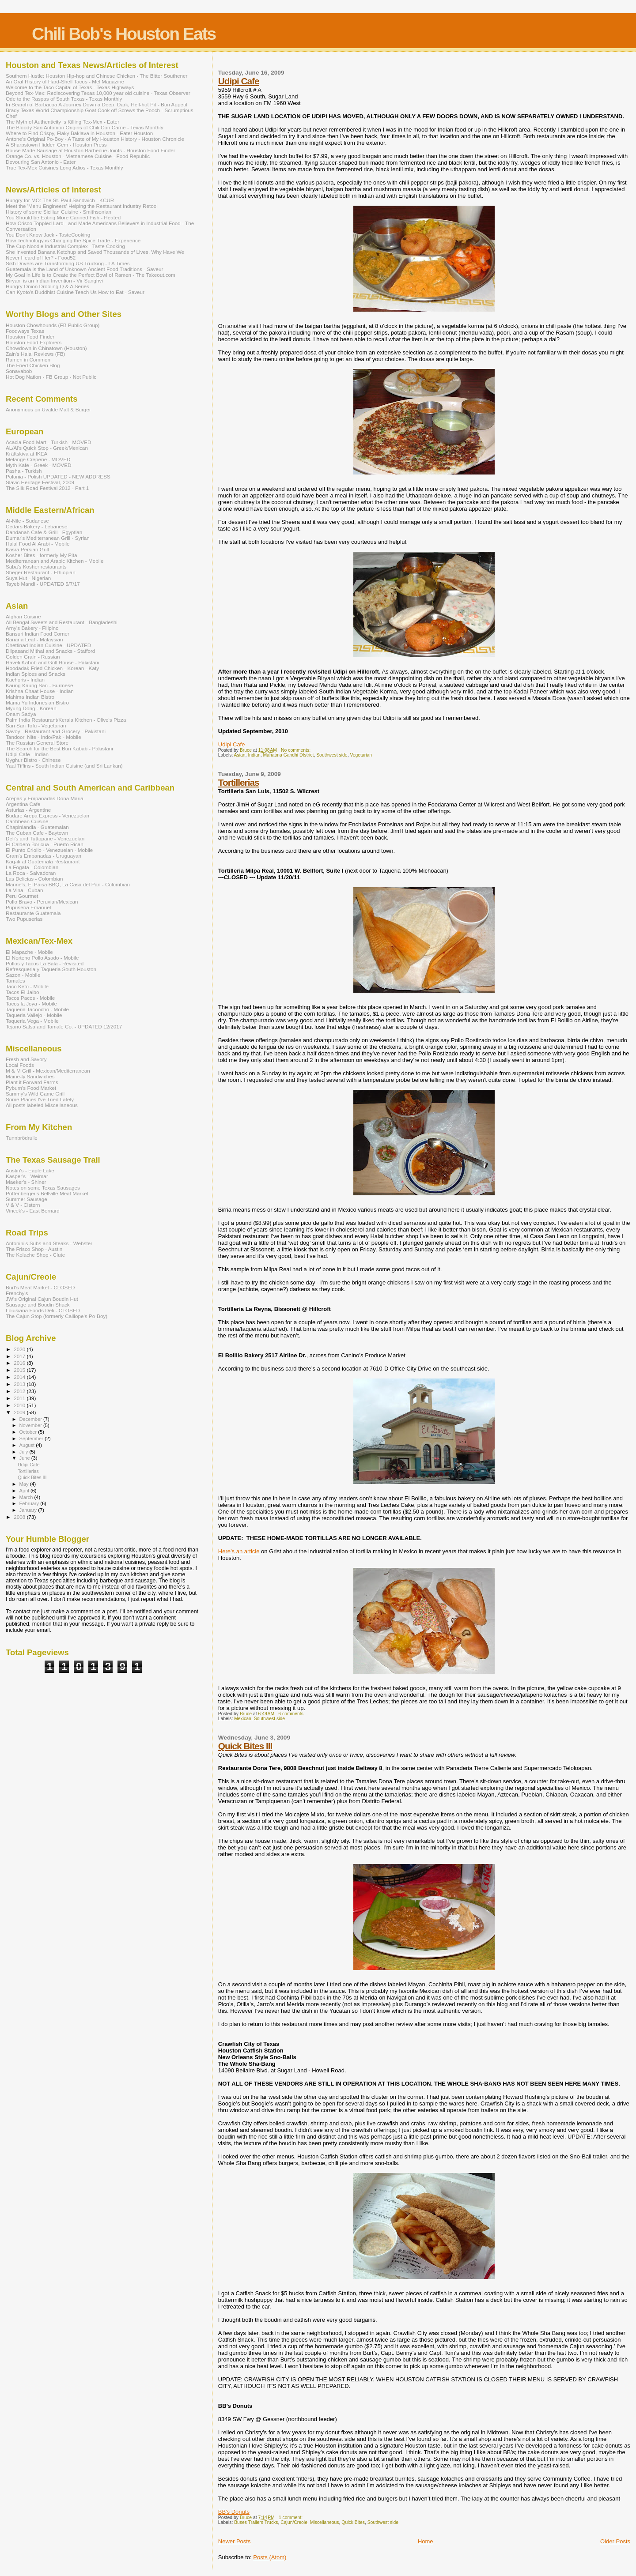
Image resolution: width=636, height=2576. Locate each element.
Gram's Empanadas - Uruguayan (43, 856)
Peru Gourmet (22, 896)
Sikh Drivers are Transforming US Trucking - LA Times (68, 263)
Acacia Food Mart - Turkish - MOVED (48, 442)
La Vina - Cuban (24, 890)
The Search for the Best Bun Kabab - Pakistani (59, 748)
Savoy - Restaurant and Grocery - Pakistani (56, 731)
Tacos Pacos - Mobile (30, 998)
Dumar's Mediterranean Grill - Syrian (48, 538)
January (28, 1510)
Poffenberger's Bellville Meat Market (47, 1193)
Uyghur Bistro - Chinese (33, 760)
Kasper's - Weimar (27, 1176)
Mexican (242, 1718)
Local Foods (20, 1065)
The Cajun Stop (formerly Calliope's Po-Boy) (56, 1316)
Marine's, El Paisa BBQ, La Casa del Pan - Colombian (68, 884)
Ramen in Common (28, 359)
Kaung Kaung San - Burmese (39, 685)
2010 (20, 1405)
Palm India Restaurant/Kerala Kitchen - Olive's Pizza (66, 720)
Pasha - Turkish (24, 471)
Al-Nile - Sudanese (27, 520)
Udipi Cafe (238, 81)
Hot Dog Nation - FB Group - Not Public (51, 377)
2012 (20, 1391)
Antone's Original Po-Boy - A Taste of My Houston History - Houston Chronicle (95, 139)
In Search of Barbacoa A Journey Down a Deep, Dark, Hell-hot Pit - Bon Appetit (96, 104)
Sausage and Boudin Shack (38, 1304)
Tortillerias (238, 782)
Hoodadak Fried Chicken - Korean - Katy (52, 668)
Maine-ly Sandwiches (30, 1076)
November (31, 1425)
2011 (20, 1398)
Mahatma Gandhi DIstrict (288, 755)
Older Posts (615, 2541)
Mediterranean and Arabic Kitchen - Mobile (54, 561)
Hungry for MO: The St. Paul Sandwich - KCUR (60, 200)
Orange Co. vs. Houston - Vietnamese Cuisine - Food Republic (78, 156)
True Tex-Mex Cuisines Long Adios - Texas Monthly (64, 167)
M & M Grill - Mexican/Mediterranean (48, 1070)
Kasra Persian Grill (27, 549)
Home (425, 2541)
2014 (20, 1377)
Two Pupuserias (24, 919)
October (28, 1432)
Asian (240, 755)
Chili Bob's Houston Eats (124, 33)
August (27, 1445)
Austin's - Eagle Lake (30, 1170)
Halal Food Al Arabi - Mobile (38, 543)
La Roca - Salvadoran (31, 873)
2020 (20, 1349)
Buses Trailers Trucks (256, 2522)
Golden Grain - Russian (33, 656)
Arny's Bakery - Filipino (32, 628)
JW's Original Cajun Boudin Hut (42, 1299)
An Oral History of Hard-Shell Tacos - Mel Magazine (65, 81)
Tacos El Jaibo (22, 992)
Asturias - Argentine (28, 810)
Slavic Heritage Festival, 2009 (40, 482)
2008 (20, 1517)
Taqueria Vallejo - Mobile (34, 1015)
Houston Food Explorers (33, 342)
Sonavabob (19, 371)
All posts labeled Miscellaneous (42, 1105)
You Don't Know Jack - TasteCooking (48, 234)
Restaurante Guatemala (33, 913)
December (31, 1419)
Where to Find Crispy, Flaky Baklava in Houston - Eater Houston (79, 133)
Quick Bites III (245, 1746)
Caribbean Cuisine (27, 821)
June (25, 1458)
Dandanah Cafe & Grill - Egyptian (44, 532)
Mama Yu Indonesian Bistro (37, 702)
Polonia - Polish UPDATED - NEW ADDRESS (58, 476)
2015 (20, 1370)
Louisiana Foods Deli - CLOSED (43, 1310)
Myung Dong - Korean (31, 708)
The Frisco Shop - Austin (34, 1249)
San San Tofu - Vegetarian (36, 725)
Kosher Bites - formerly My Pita (41, 555)
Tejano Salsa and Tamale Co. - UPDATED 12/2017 (64, 1026)
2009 (20, 1412)
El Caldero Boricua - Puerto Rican (44, 844)
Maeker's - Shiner (26, 1182)
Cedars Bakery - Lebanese (36, 526)
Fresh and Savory (26, 1059)
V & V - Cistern (23, 1205)
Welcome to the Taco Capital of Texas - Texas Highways (70, 87)
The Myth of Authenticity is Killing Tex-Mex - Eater (62, 121)
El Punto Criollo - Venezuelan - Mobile (49, 850)
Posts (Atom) (269, 2557)
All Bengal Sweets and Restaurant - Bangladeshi (61, 622)
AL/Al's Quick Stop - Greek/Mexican (47, 448)
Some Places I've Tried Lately (40, 1099)
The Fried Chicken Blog (33, 365)
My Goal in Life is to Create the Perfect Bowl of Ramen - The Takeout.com (90, 275)
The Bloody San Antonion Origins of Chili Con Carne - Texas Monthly (84, 127)
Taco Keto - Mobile (27, 986)
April (24, 1490)
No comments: (296, 750)
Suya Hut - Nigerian (28, 578)
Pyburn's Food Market (31, 1088)
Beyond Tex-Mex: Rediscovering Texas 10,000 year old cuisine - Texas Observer (98, 93)
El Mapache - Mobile (29, 952)
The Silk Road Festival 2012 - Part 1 (47, 488)
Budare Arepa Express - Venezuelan (47, 815)
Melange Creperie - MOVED (38, 459)
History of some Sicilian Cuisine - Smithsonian (58, 212)
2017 (20, 1356)
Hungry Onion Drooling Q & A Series (47, 286)
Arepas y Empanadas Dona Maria (44, 798)
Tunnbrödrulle (22, 1138)
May (24, 1484)
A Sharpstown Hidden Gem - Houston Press (56, 144)
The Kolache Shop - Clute (35, 1255)
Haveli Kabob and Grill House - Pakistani (52, 662)
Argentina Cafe (23, 804)
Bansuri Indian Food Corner (37, 633)
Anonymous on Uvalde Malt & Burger (48, 409)
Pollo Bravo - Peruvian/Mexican (42, 901)
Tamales (15, 980)
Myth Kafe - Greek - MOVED (38, 465)
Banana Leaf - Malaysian (34, 639)
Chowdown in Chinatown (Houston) (46, 348)
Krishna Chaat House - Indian (40, 691)
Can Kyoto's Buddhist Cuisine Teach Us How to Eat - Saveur (75, 292)
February (30, 1503)
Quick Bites (353, 2522)
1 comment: (291, 2517)
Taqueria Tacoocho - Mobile (37, 1009)
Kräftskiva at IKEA (26, 453)
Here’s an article (239, 1551)
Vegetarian (361, 755)
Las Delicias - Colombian (34, 878)
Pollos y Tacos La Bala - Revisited (44, 963)
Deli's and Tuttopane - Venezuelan (45, 838)
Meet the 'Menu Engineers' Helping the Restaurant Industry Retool (82, 206)
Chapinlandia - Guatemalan (37, 827)
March (26, 1497)
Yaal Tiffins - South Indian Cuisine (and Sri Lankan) (64, 765)
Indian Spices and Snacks (35, 674)
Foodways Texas (25, 331)
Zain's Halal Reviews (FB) (35, 354)
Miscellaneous (324, 2522)
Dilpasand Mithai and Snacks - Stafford (50, 651)
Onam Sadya (21, 714)
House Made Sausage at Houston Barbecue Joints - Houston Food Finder (90, 150)
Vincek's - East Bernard (33, 1210)
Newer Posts (234, 2541)
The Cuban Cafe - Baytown (37, 833)
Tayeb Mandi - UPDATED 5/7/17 (43, 584)
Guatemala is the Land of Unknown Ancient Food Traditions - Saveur (84, 269)
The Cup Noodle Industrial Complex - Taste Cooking (65, 246)
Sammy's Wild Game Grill (35, 1093)
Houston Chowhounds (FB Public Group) (52, 325)
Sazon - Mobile (23, 975)
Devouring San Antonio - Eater (41, 162)
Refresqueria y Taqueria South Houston (51, 969)
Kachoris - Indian (25, 679)
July (24, 1451)
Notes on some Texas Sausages (43, 1187)
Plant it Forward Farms (32, 1082)
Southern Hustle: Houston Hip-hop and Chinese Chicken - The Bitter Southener (96, 76)
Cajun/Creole (293, 2522)
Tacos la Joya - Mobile (31, 1003)
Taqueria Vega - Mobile (32, 1021)
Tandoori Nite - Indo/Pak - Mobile (43, 737)
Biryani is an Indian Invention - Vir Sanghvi (54, 280)
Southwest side (331, 755)
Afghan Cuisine (23, 616)
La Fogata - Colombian (32, 867)
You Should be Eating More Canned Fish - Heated (63, 217)
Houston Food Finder (30, 336)
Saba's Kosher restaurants (36, 566)
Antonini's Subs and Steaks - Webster (49, 1243)
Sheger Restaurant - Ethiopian (41, 572)
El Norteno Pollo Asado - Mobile (42, 957)
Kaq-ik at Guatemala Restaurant (43, 861)
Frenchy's (17, 1293)
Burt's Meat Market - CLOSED (40, 1287)
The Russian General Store (37, 743)
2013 (20, 1384)
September (32, 1438)
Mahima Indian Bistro (30, 697)
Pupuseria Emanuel (28, 907)
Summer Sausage (26, 1199)
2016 (20, 1363)
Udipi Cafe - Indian (27, 754)
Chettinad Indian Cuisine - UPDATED (48, 645)
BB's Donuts (234, 2511)
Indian (254, 755)
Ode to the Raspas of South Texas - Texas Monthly (64, 99)
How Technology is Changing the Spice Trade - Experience (73, 240)
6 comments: (292, 1713)
